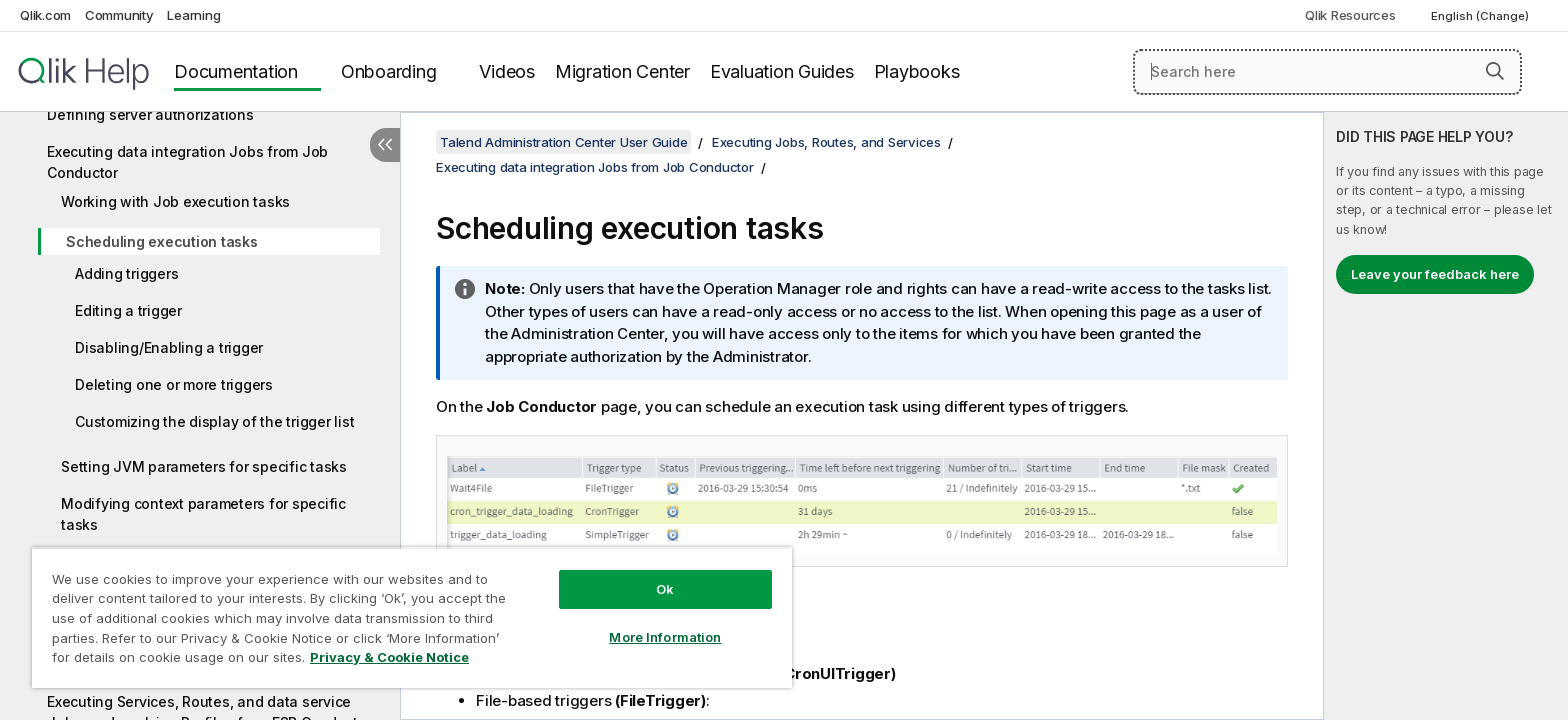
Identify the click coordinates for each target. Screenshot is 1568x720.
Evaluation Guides (782, 71)
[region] (412, 617)
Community (119, 15)
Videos (507, 71)
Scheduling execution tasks (162, 241)
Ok (665, 589)
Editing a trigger (128, 310)
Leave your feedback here (1435, 274)
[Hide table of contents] (385, 145)
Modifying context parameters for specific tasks (203, 514)
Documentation (236, 71)
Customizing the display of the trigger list (214, 421)
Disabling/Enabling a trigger (169, 347)
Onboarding (389, 71)
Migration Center (622, 71)
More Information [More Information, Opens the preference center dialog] (665, 637)
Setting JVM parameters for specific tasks (204, 466)
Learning (193, 15)
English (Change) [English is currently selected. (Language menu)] (1481, 16)
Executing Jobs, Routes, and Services (826, 142)
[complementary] (1446, 416)
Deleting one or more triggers (174, 384)
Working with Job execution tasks (175, 201)
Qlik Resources (1350, 15)
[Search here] (1327, 72)
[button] (1495, 71)
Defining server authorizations (150, 114)
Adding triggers (126, 273)
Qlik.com (45, 15)
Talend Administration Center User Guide (563, 142)
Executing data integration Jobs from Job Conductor (187, 162)
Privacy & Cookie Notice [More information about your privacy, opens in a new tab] (389, 657)
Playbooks (917, 71)
